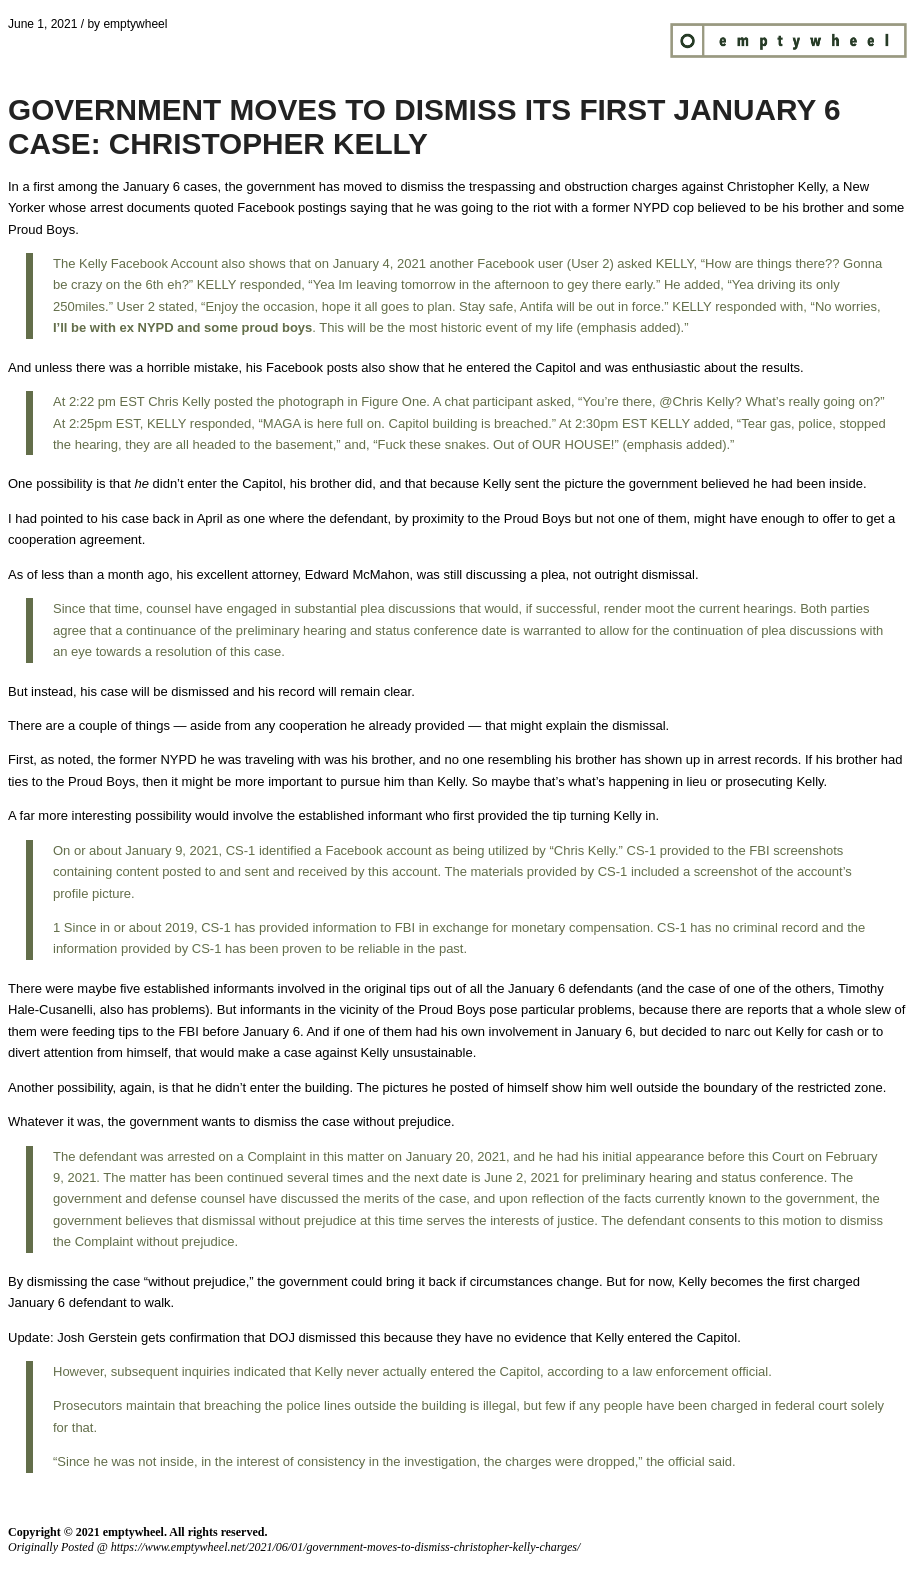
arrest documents (140, 207)
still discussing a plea (504, 574)
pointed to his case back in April (132, 518)
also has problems (153, 1009)
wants (219, 1121)
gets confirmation (190, 1337)
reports (767, 1009)
